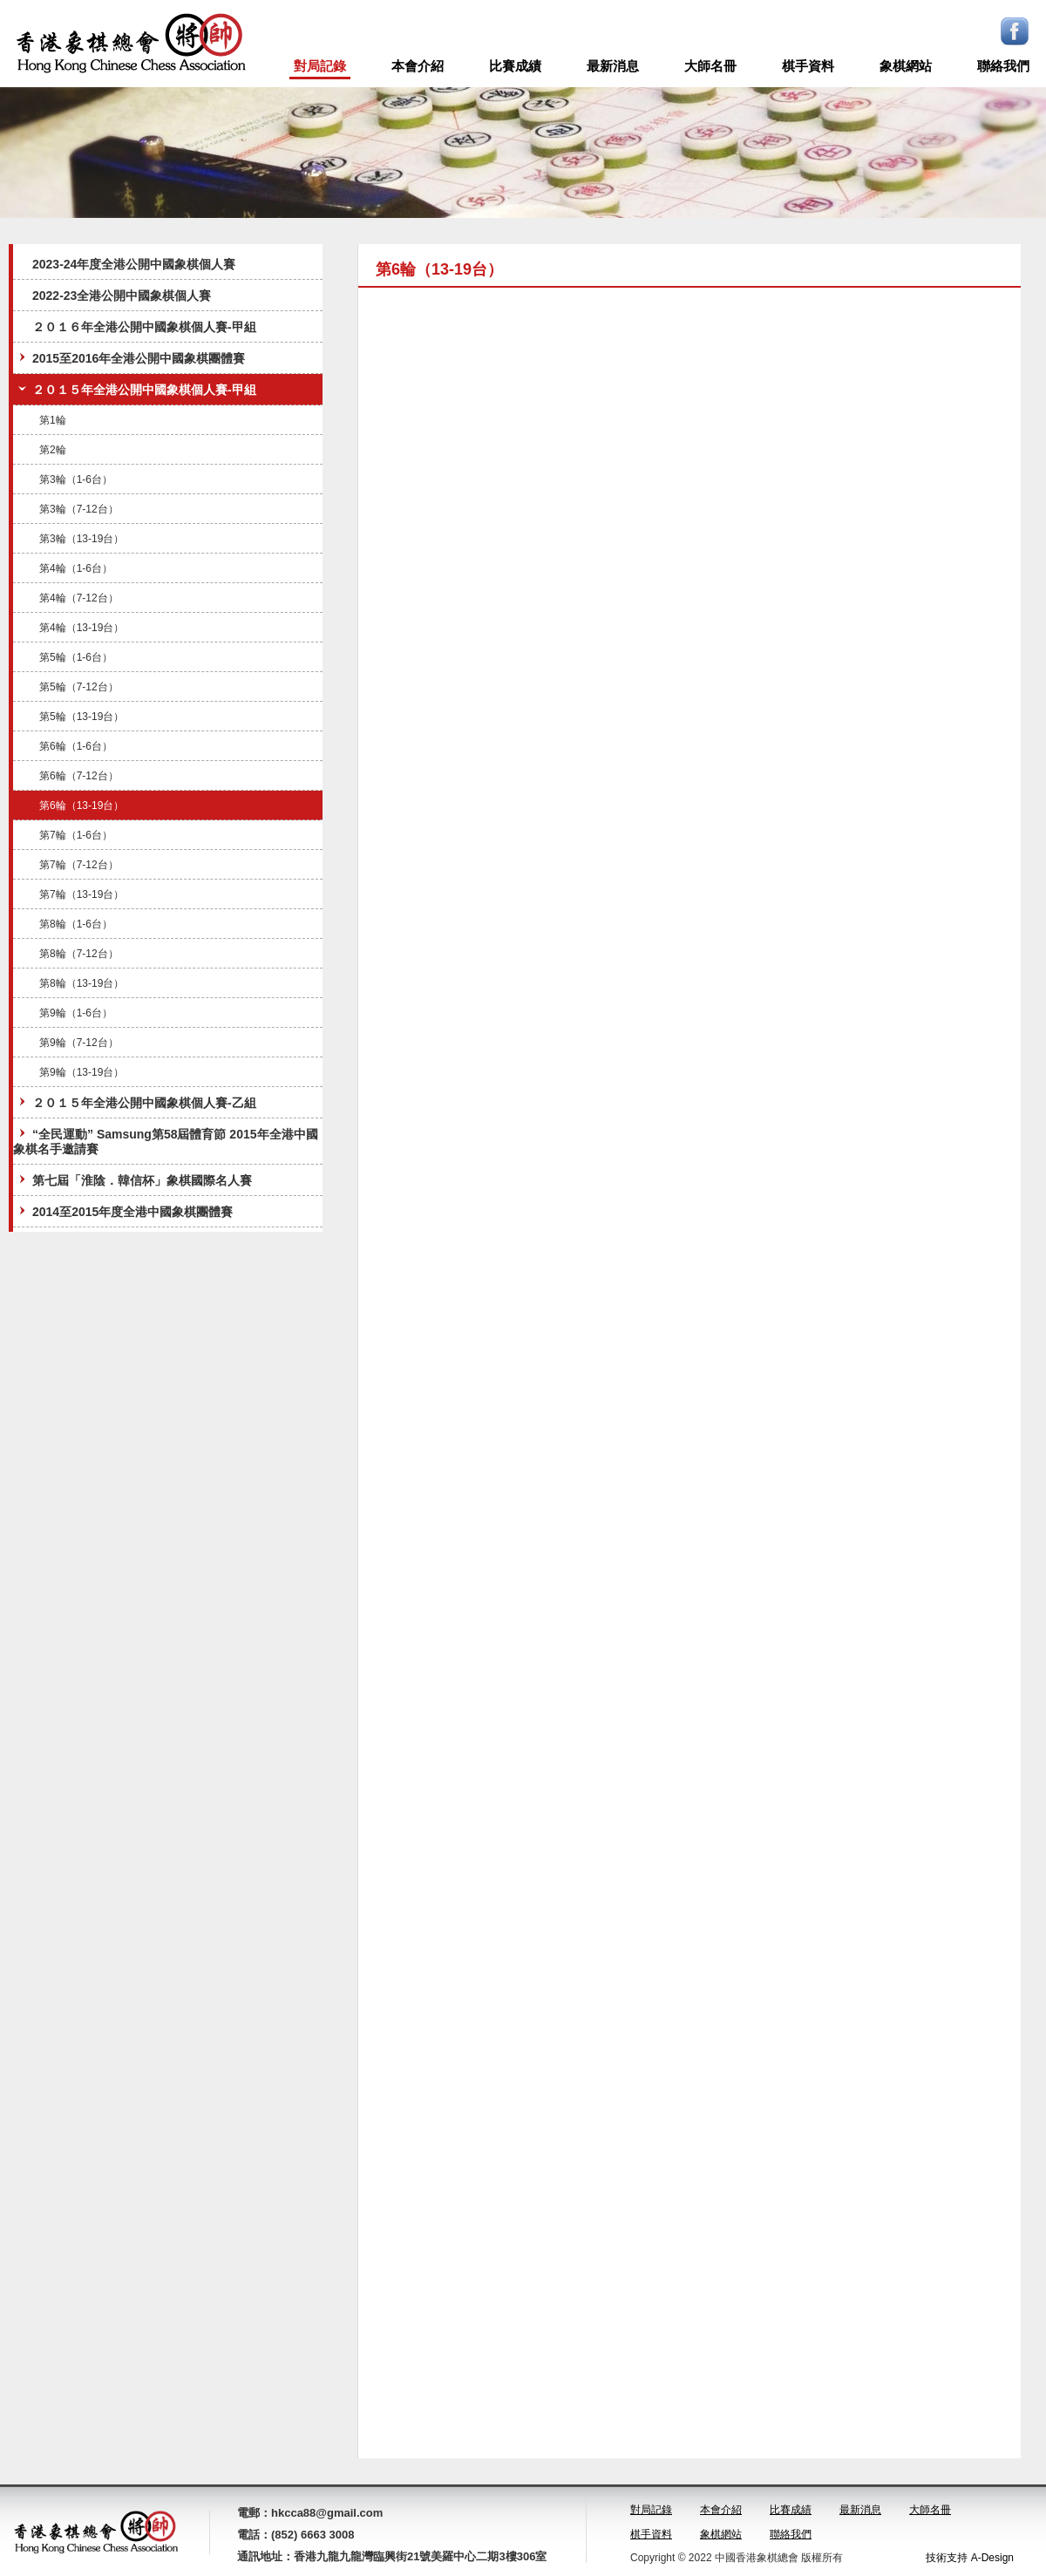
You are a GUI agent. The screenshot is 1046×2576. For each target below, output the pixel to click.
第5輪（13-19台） (81, 716)
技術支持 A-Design (970, 2558)
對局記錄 (320, 65)
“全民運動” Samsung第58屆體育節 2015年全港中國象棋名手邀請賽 (165, 1141)
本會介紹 (417, 65)
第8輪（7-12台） (79, 954)
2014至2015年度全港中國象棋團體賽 (124, 1211)
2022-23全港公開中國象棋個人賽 (121, 295)
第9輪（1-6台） (75, 1013)
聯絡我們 (1003, 65)
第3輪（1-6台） (75, 479)
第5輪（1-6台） (75, 657)
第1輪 (52, 420)
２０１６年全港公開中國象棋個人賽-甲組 (144, 327)
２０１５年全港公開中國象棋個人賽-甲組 (135, 389)
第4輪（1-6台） (75, 568)
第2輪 (52, 450)
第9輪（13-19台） (81, 1072)
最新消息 (613, 65)
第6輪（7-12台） (79, 776)
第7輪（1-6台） (75, 835)
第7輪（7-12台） (79, 865)
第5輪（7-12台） (79, 687)
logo (131, 43)
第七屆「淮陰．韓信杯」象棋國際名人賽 (133, 1179)
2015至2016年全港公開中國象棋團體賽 (130, 357)
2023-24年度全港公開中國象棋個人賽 (133, 264)
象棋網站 (906, 65)
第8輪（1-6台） (75, 924)
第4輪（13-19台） (81, 628)
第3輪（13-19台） (81, 539)
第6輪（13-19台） (81, 805)
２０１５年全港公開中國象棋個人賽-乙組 (135, 1102)
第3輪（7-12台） (79, 509)
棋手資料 (808, 65)
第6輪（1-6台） (75, 746)
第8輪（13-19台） (81, 983)
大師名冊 (710, 65)
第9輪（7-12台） (79, 1043)
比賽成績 (515, 65)
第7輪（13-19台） (81, 894)
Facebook (1015, 31)
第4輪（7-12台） (79, 598)
